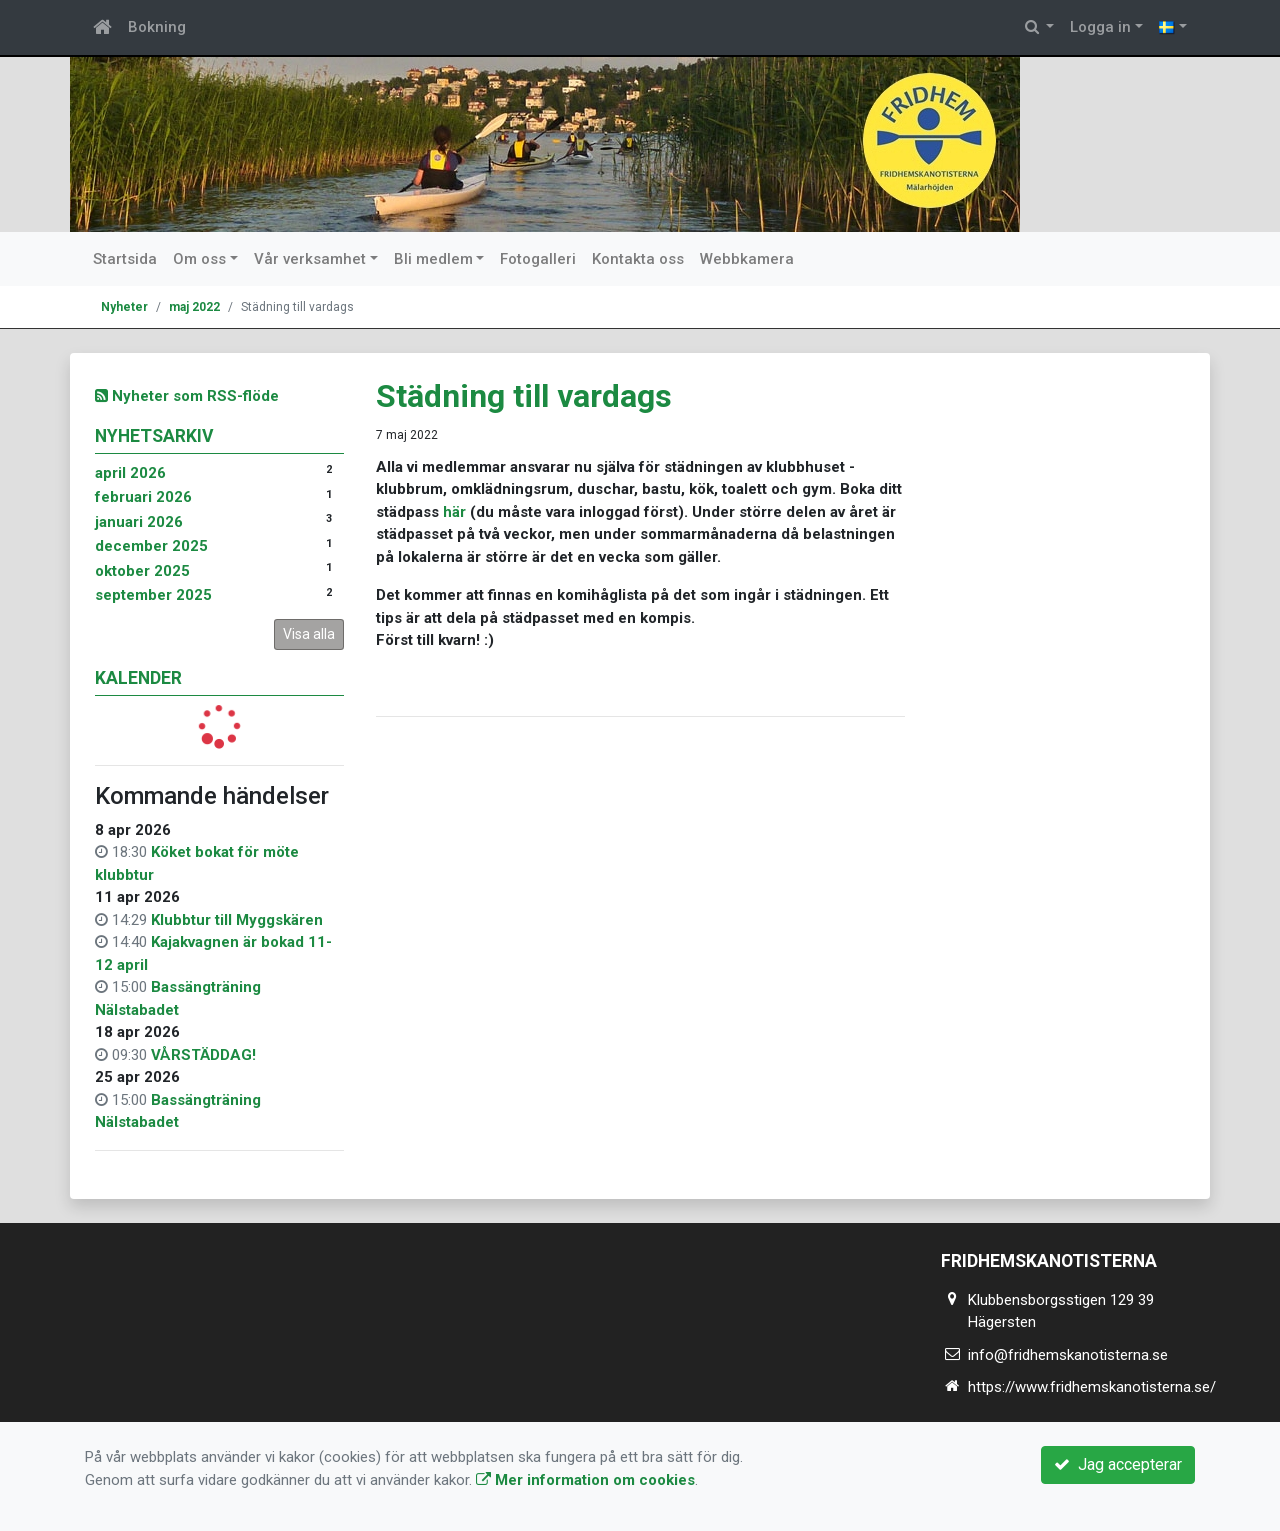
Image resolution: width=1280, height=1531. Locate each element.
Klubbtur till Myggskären (237, 920)
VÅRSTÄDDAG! (203, 1055)
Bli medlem (433, 259)
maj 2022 (194, 307)
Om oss (199, 259)
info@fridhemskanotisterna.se (1068, 1355)
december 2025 (151, 546)
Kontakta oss (638, 259)
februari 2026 (143, 497)
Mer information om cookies (585, 1480)
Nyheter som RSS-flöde (187, 396)
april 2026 (130, 473)
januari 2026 (139, 522)
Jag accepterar (1118, 1464)
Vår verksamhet (310, 259)
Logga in (1100, 27)
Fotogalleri (538, 259)
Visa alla (309, 634)
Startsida (125, 259)
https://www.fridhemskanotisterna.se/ (1092, 1387)
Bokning (157, 27)
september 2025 (153, 595)
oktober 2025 (142, 571)
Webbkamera (747, 259)
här (454, 512)
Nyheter (124, 307)
